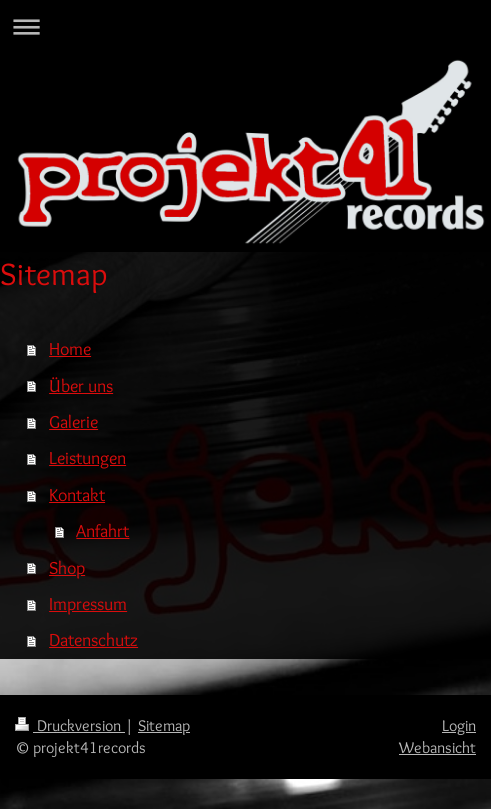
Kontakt (77, 494)
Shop (67, 567)
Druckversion (70, 725)
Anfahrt (102, 530)
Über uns (81, 385)
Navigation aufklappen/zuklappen (245, 26)
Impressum (88, 603)
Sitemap (164, 725)
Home (70, 348)
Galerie (73, 421)
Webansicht (437, 747)
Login (459, 725)
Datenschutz (93, 639)
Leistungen (87, 457)
